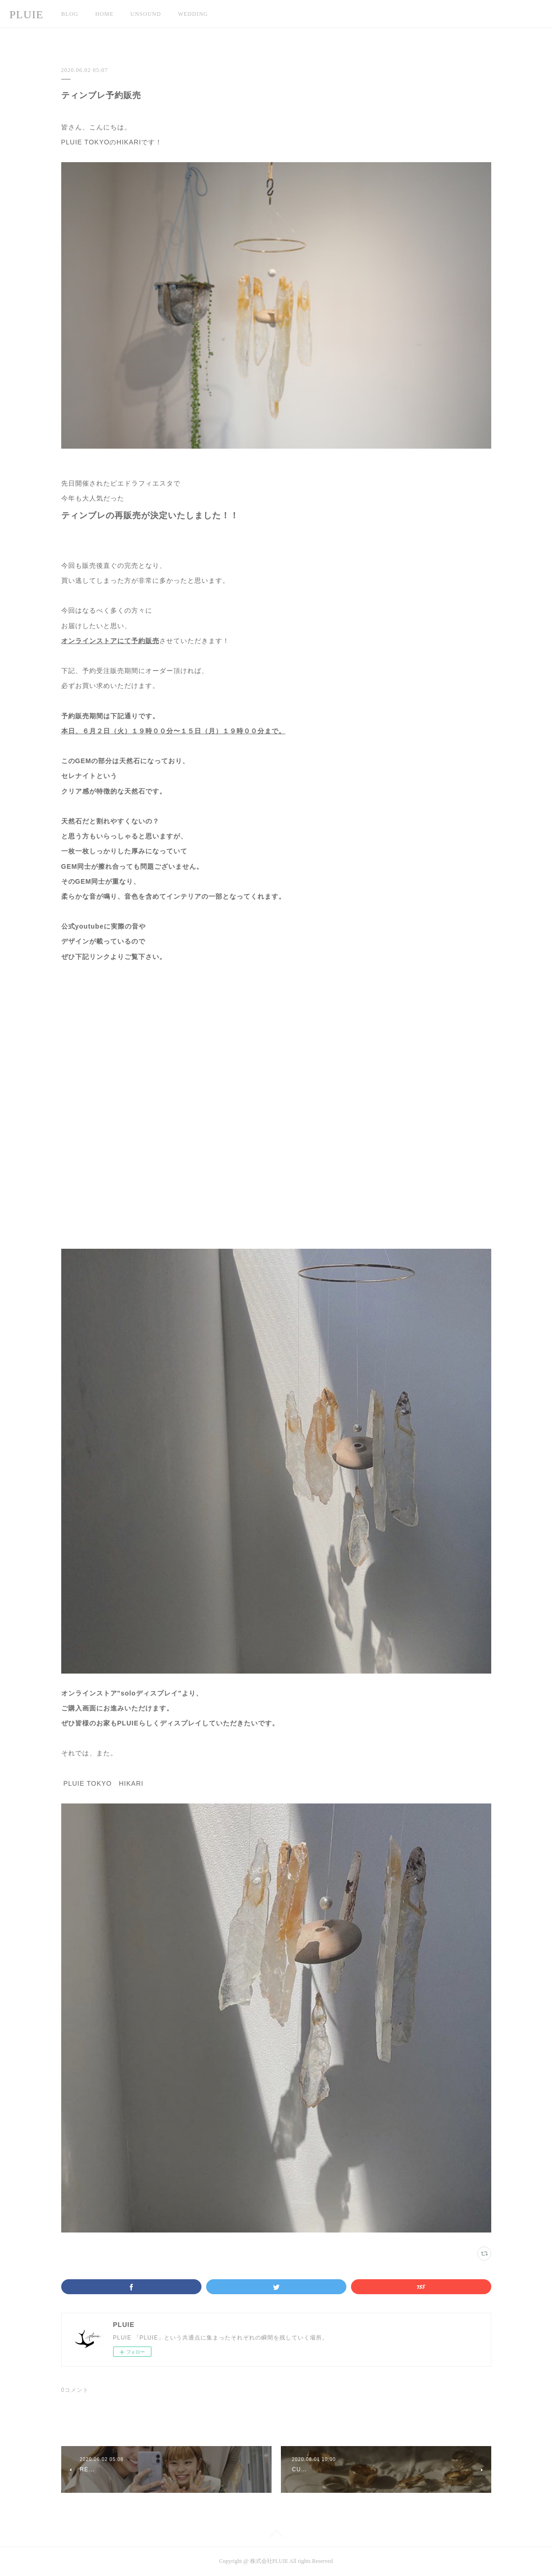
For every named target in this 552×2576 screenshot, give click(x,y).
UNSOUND (145, 14)
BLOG (70, 14)
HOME (104, 14)
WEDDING (193, 14)
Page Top (276, 2535)
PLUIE (26, 14)
